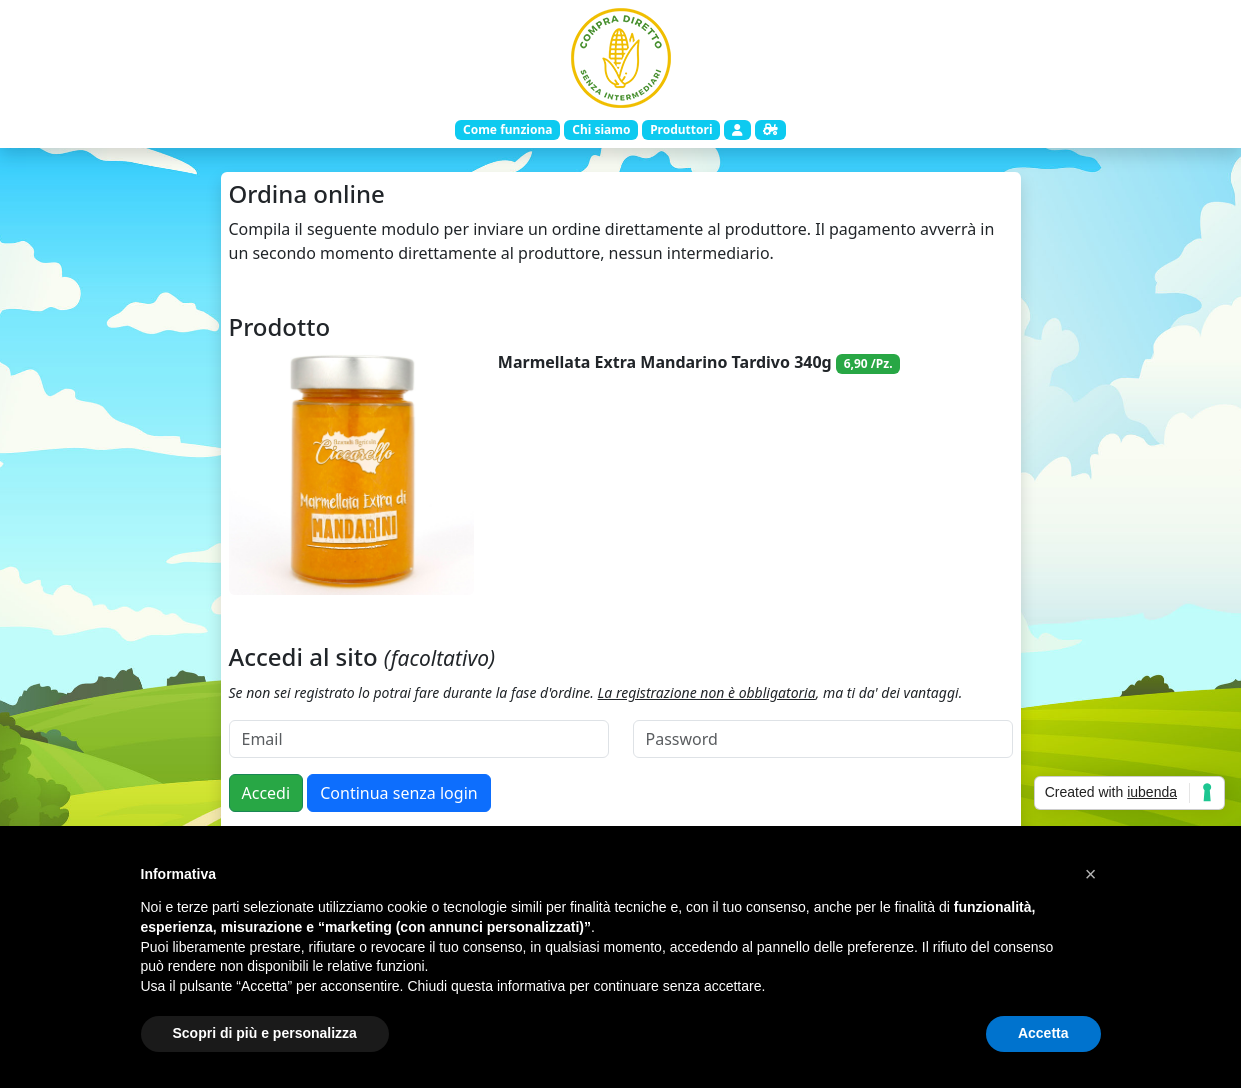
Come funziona (507, 129)
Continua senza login (398, 793)
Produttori (681, 129)
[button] (1091, 874)
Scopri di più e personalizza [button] (265, 1033)
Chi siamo (601, 129)
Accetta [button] (1043, 1033)
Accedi (266, 793)
